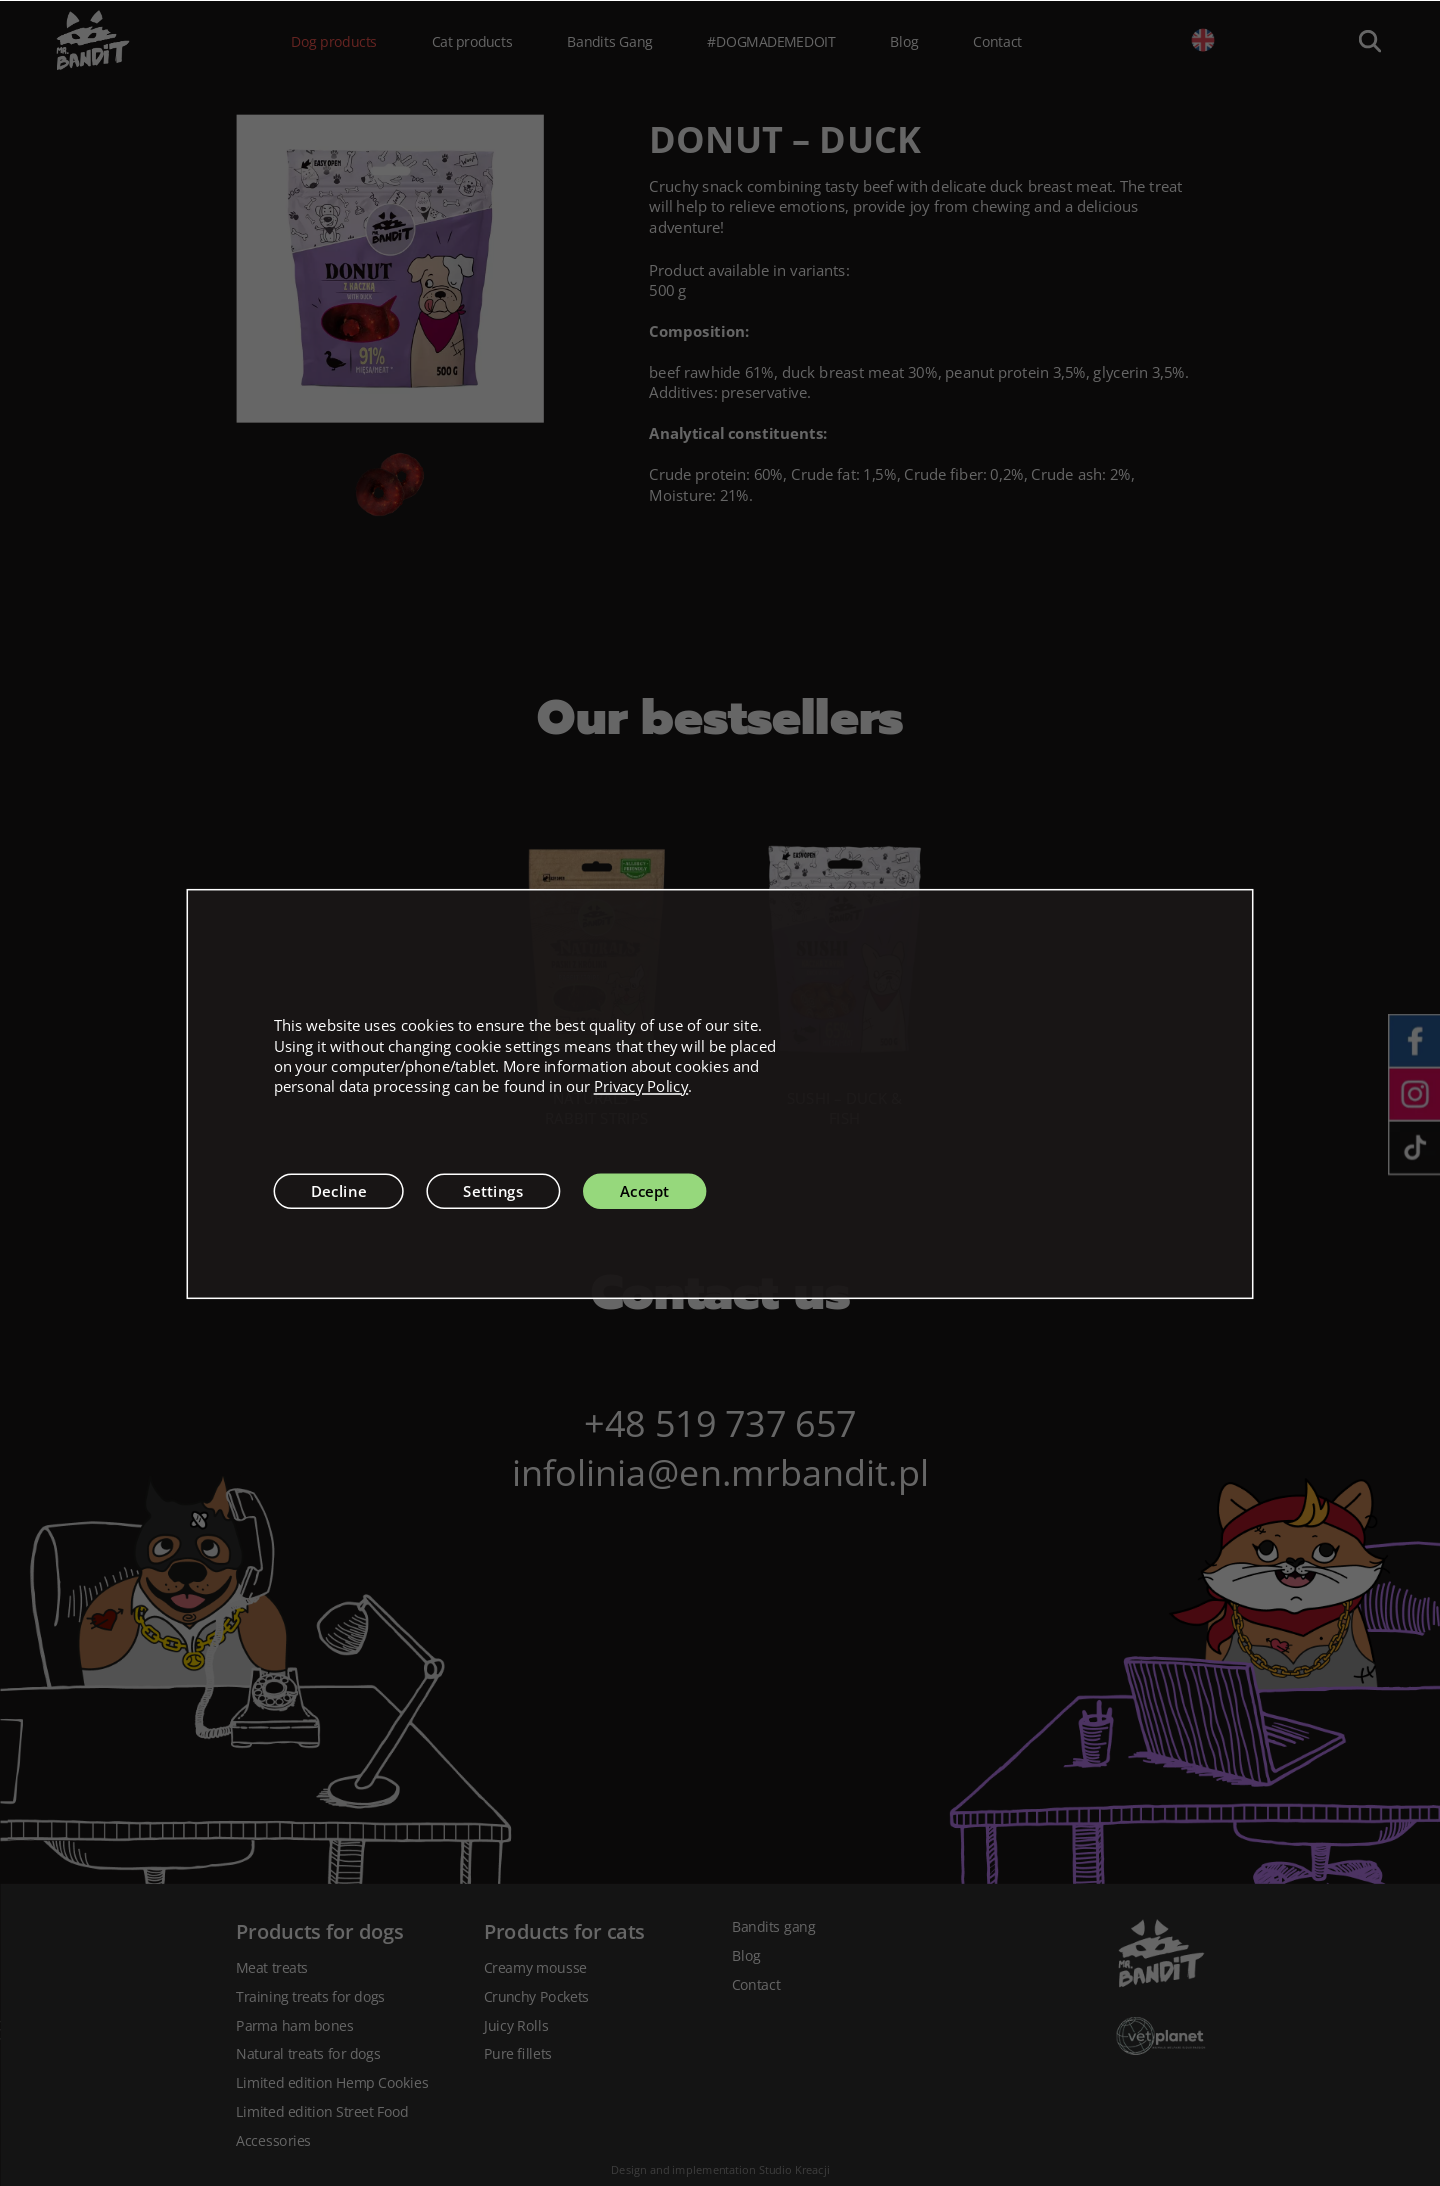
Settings (493, 1190)
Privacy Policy (641, 1086)
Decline (339, 1190)
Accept (644, 1190)
